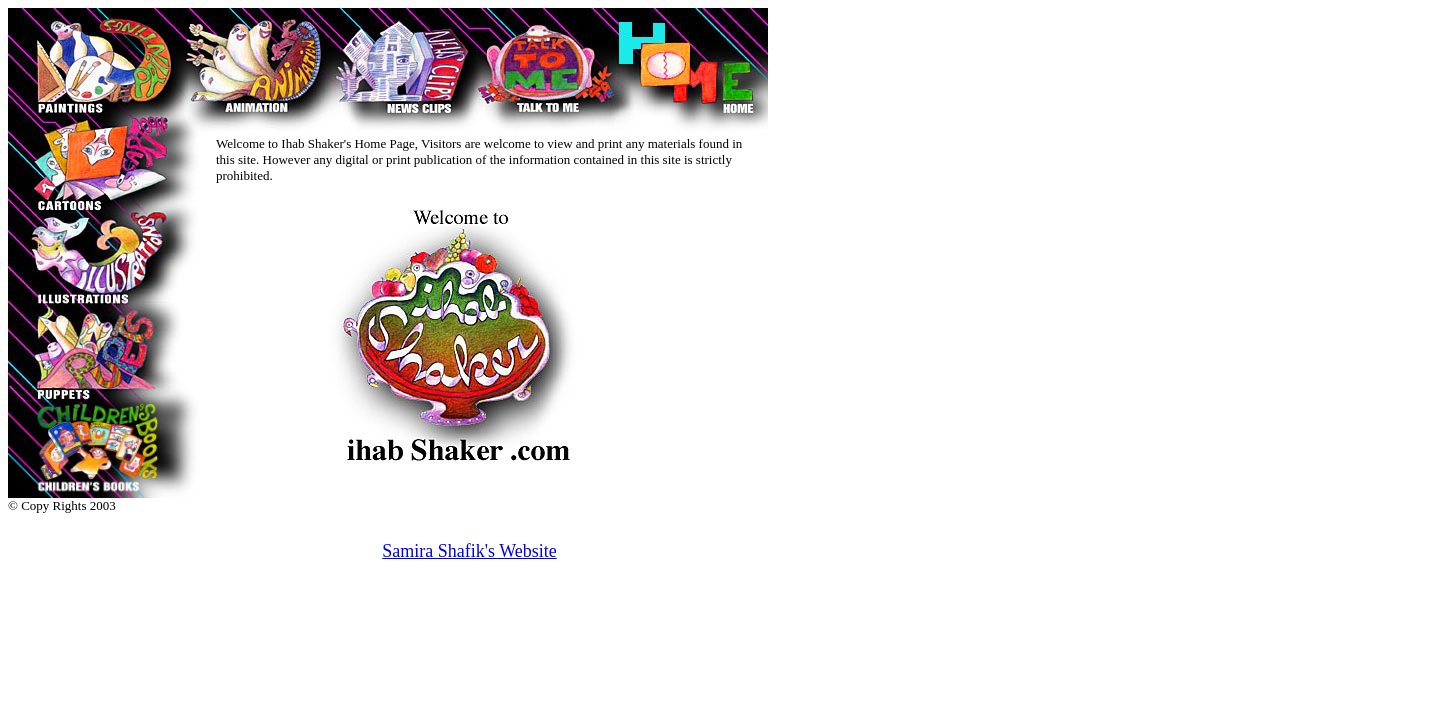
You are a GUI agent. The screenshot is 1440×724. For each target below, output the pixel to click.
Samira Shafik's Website (469, 551)
